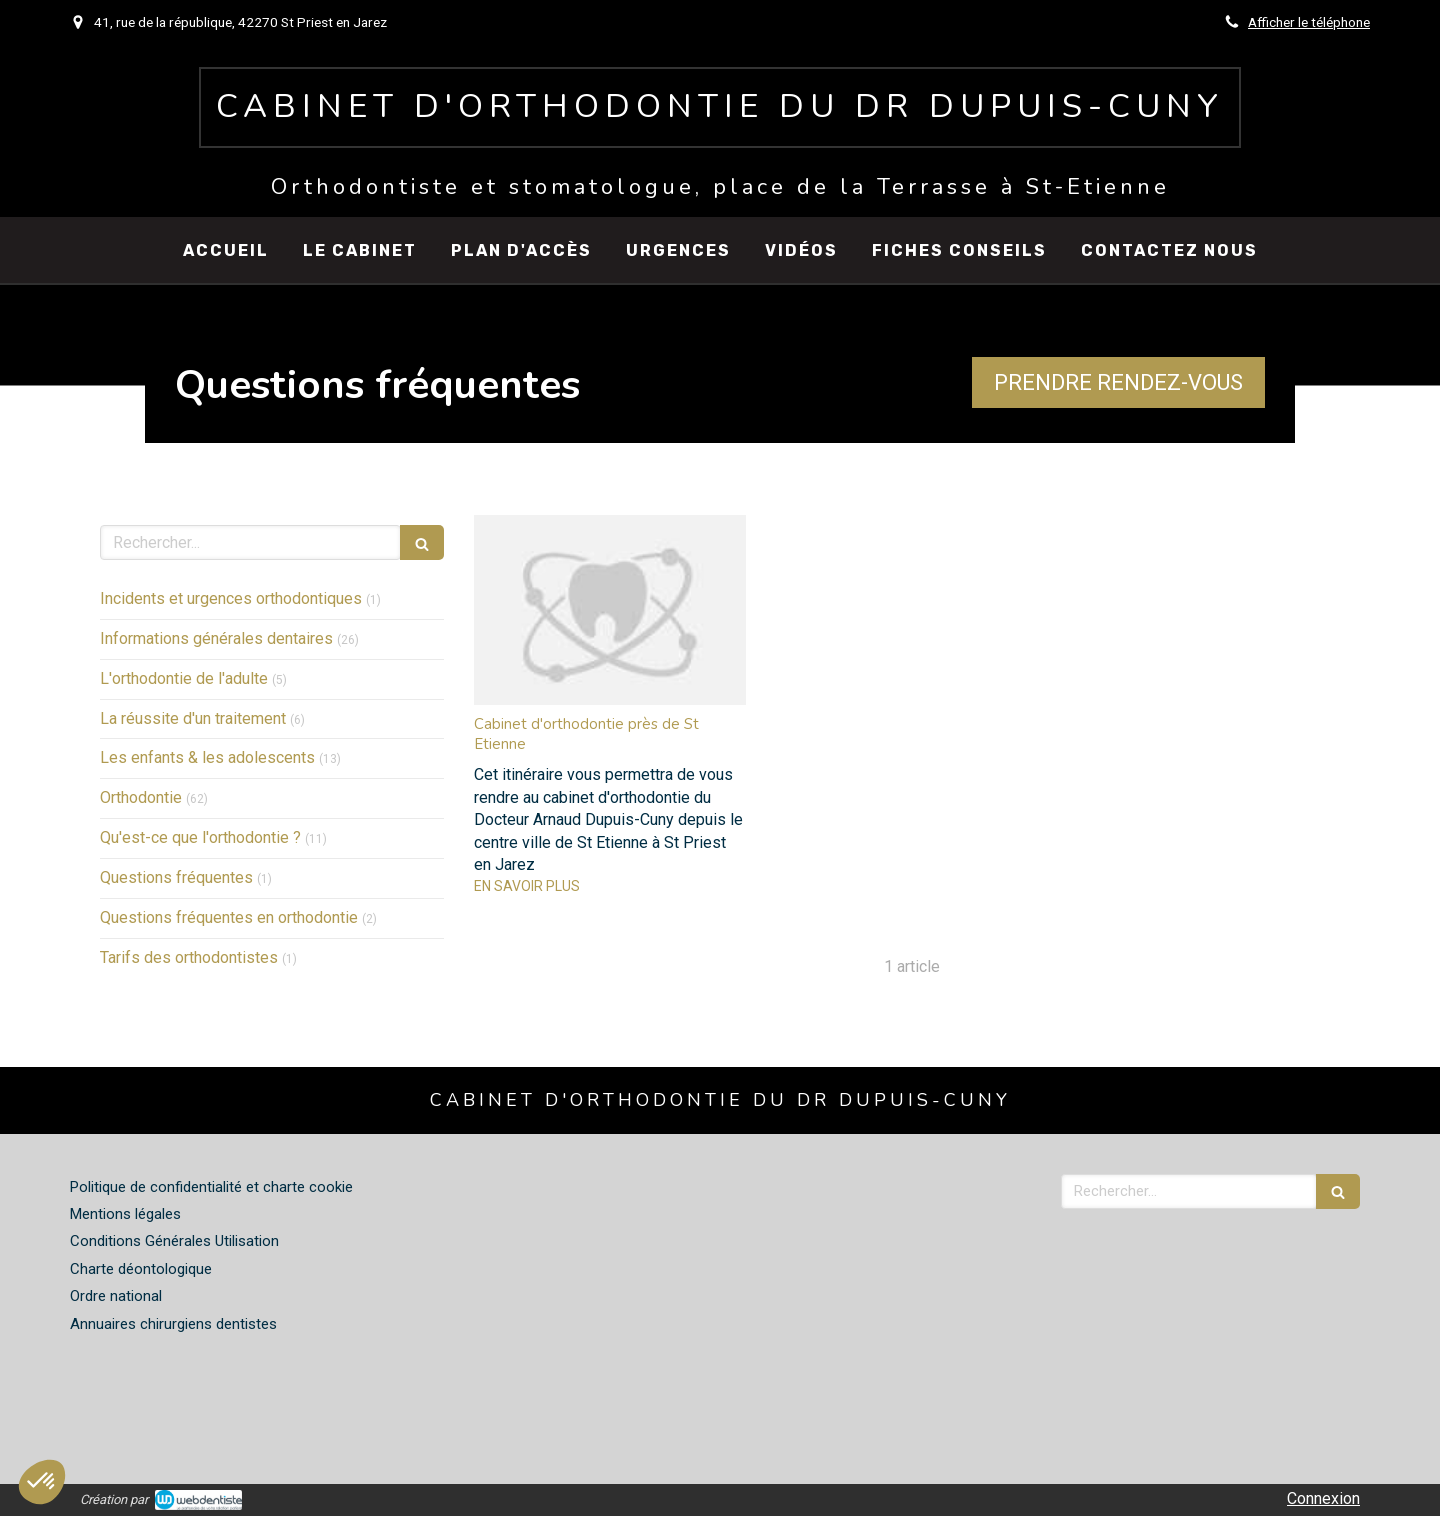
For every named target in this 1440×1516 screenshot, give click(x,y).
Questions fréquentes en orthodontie (229, 917)
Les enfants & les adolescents (207, 757)
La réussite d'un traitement (193, 718)
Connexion (1323, 1498)
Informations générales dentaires (216, 638)
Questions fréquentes (176, 877)
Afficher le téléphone (1309, 22)
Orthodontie (141, 797)
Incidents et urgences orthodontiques (231, 598)
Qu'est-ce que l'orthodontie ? (200, 837)
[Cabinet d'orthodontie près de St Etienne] (610, 610)
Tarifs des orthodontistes (189, 957)
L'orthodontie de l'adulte (184, 678)
